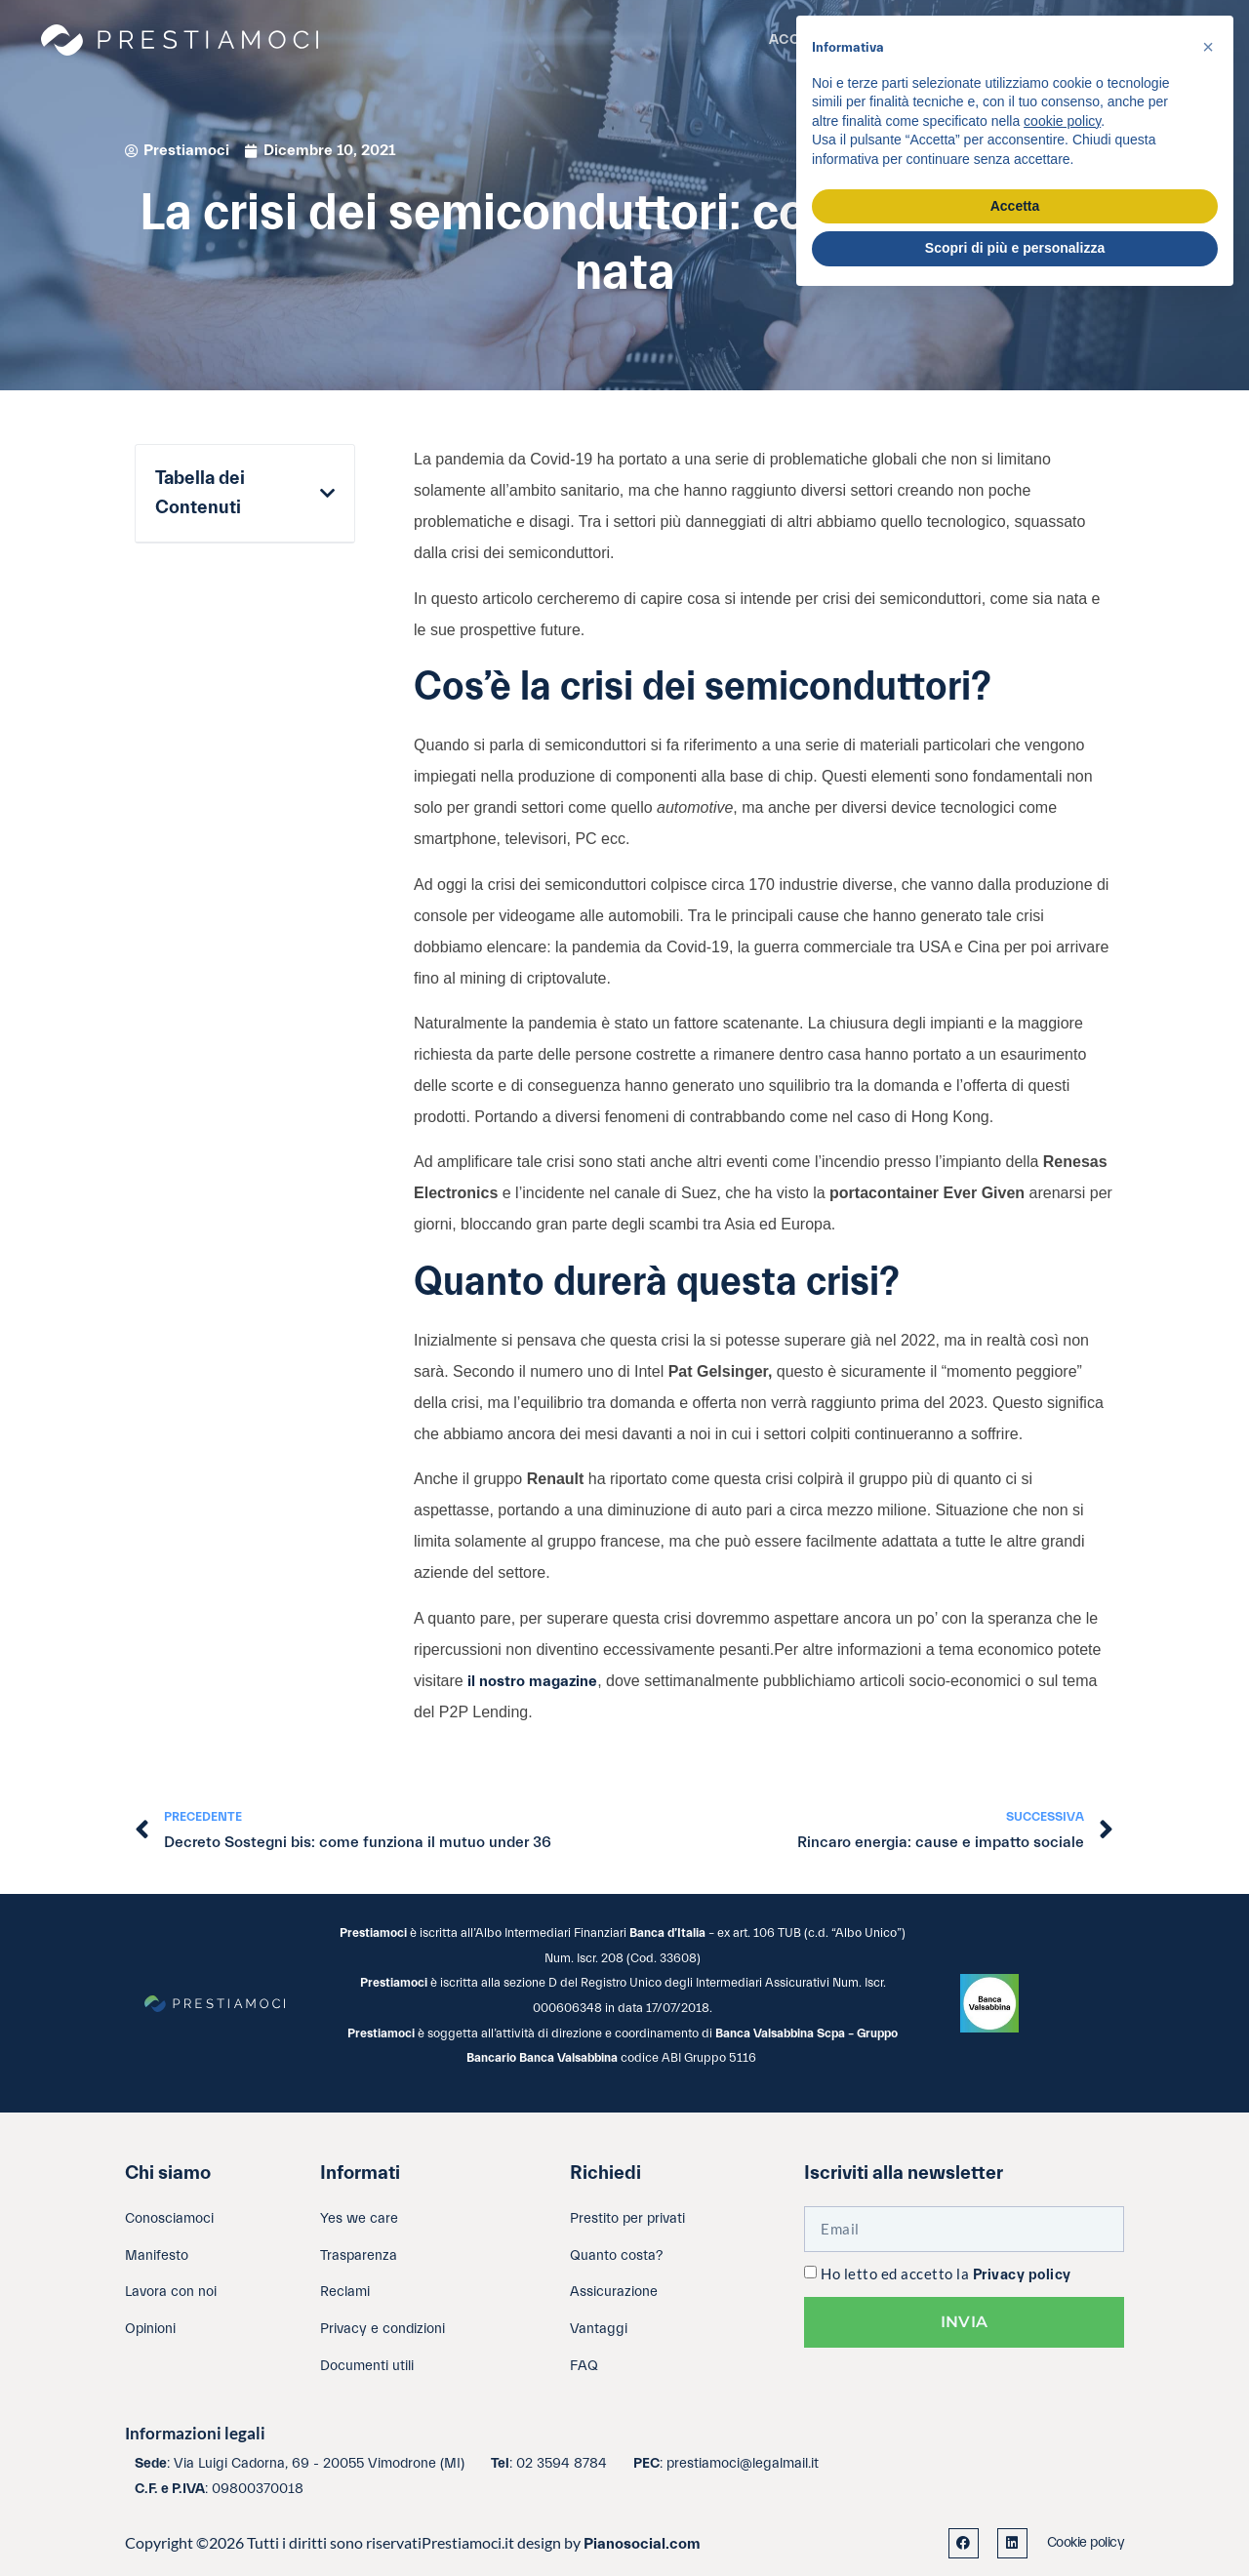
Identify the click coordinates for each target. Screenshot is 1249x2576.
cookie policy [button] (1062, 121)
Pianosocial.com (642, 2544)
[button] (327, 494)
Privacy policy (1022, 2275)
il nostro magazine (532, 1681)
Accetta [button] (1015, 206)
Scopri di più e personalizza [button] (1015, 248)
